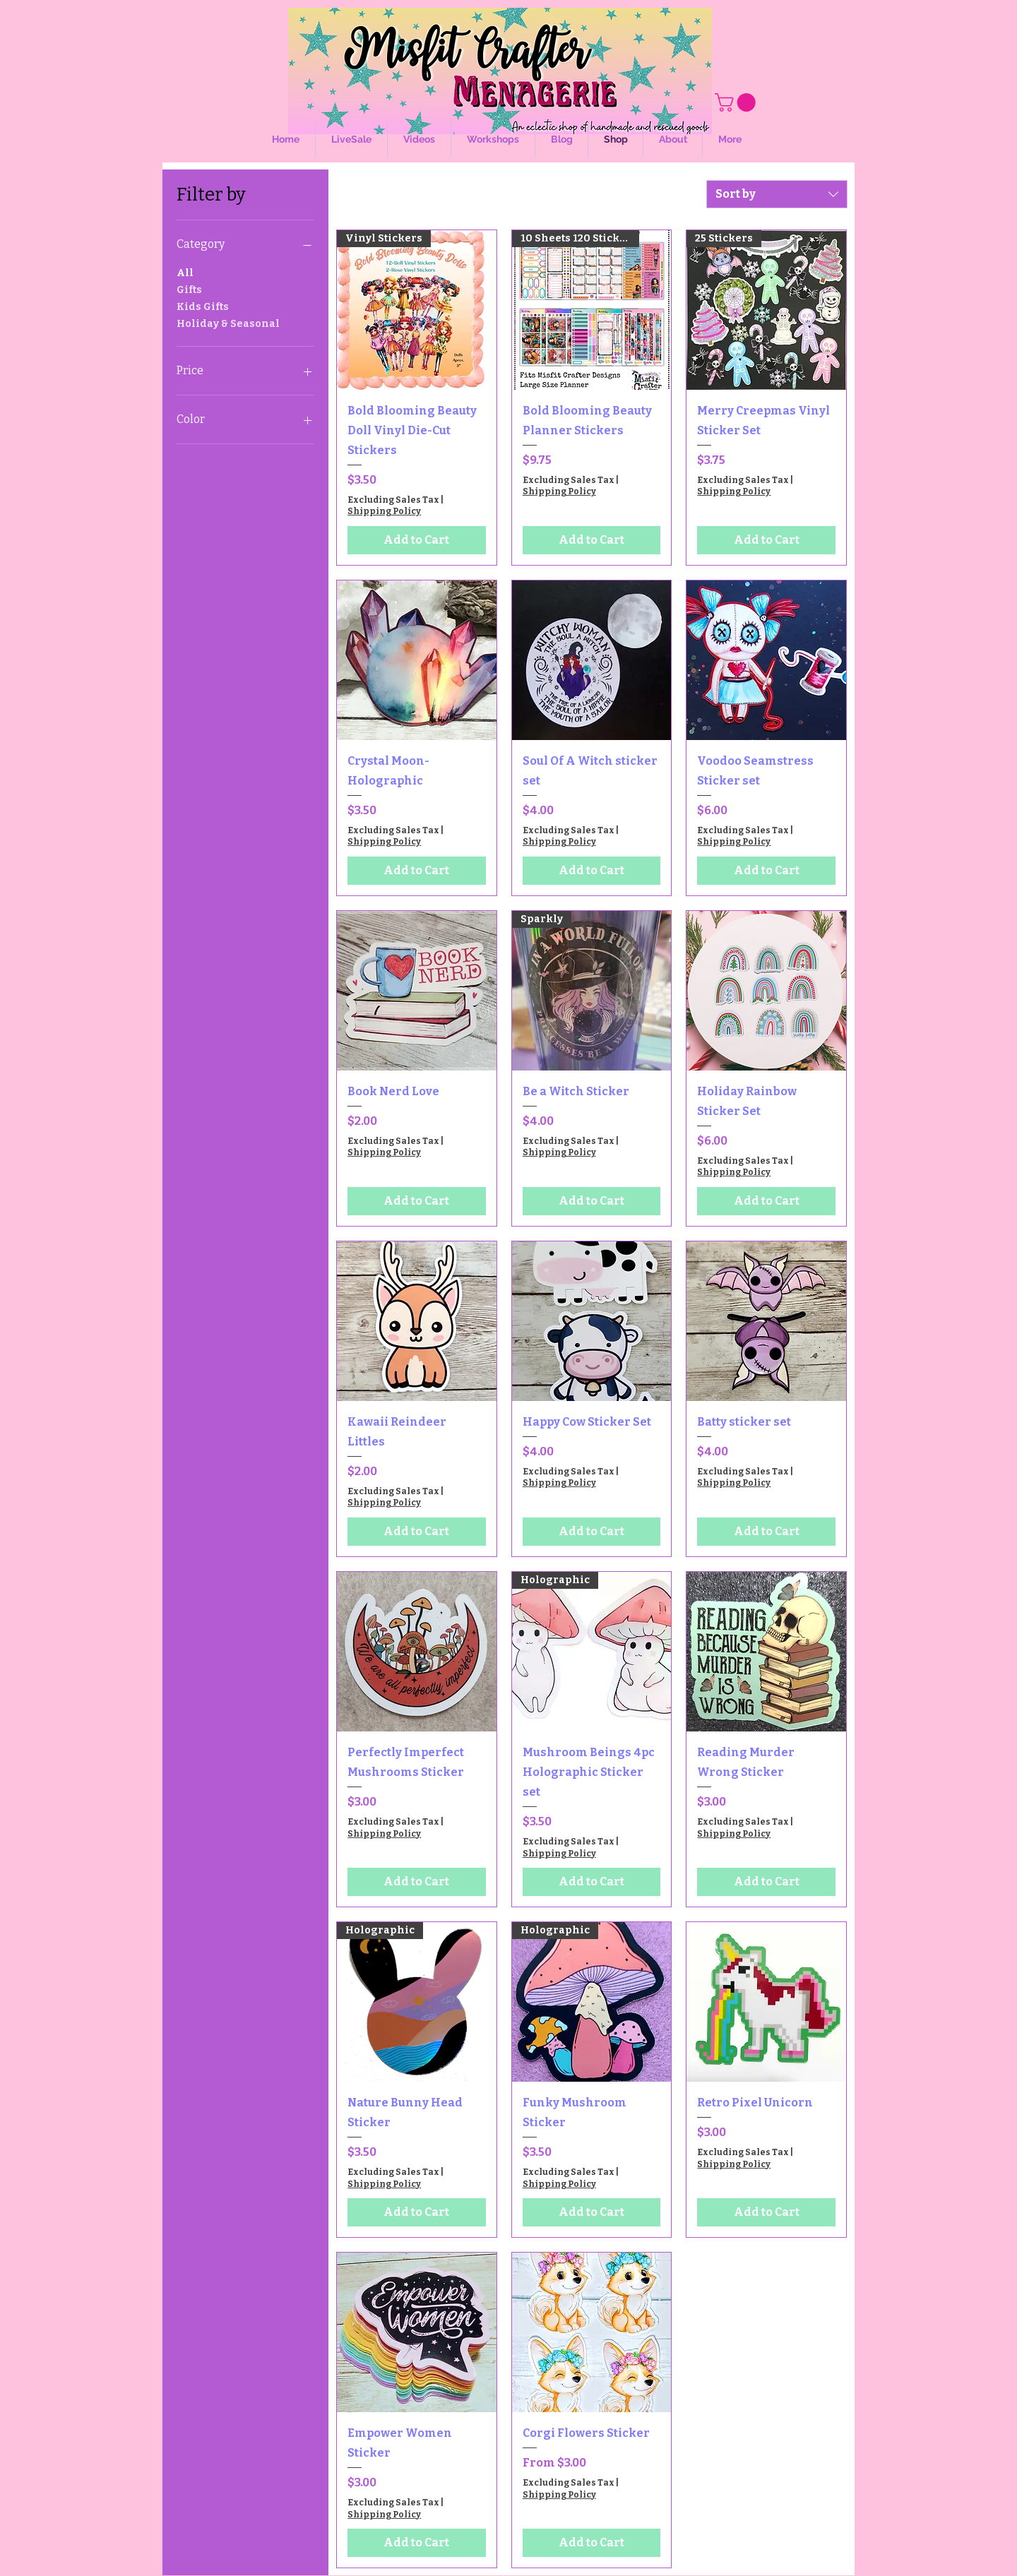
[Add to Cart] (416, 540)
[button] (737, 102)
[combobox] (777, 194)
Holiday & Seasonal (228, 323)
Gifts (189, 289)
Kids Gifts (203, 306)
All (185, 272)
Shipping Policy (384, 511)
